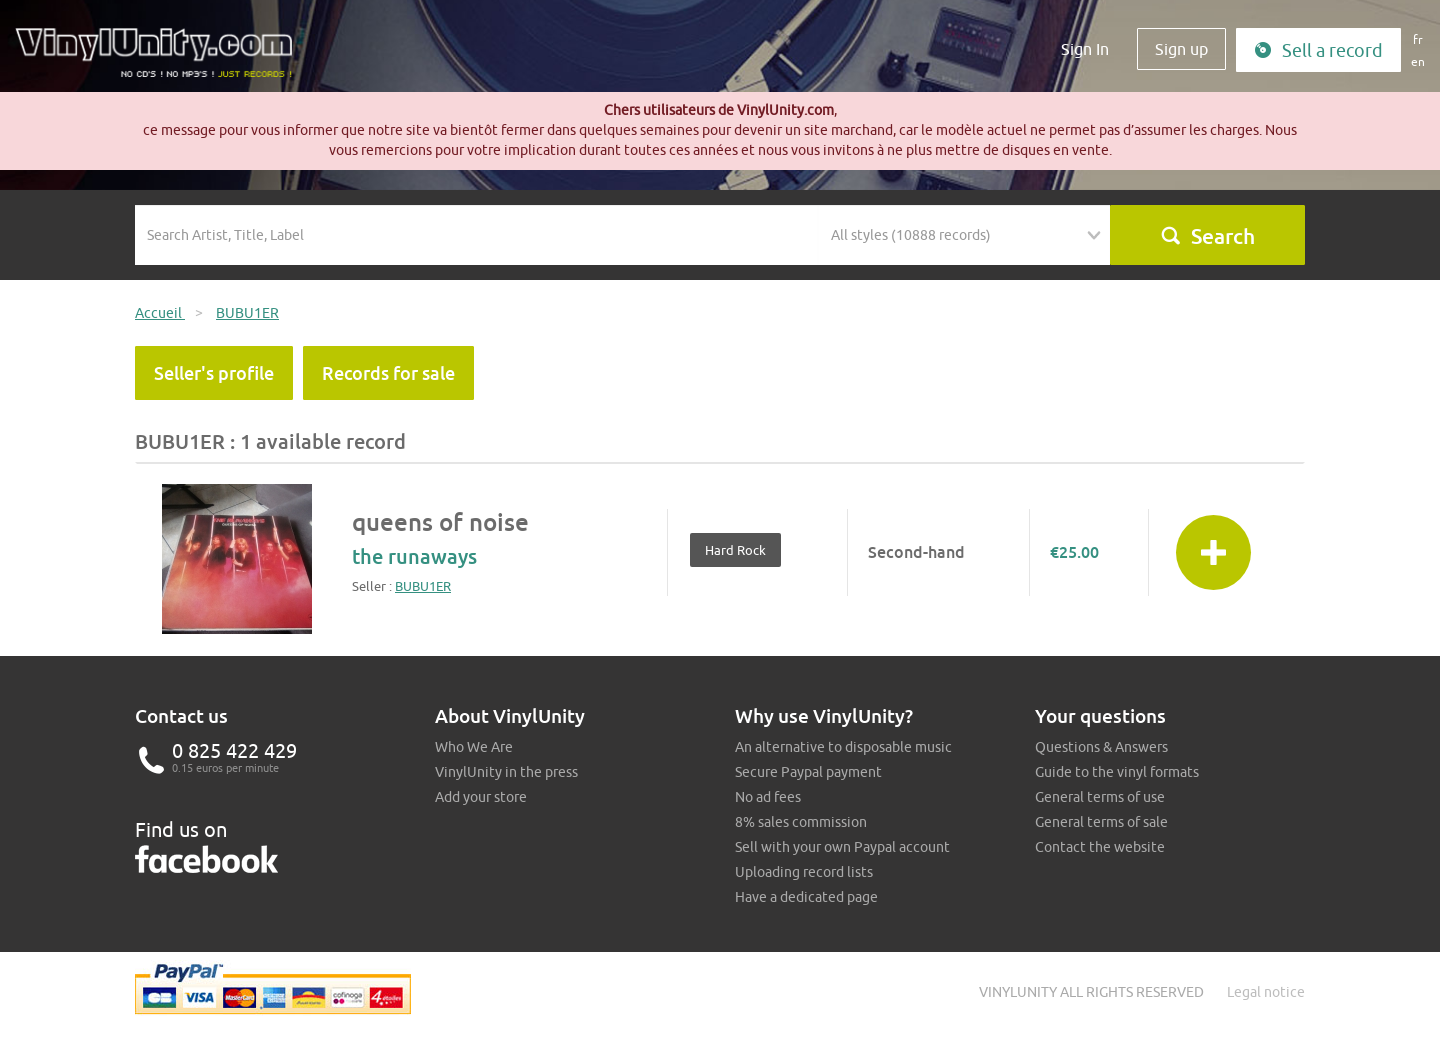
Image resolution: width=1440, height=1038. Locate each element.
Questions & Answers (1101, 747)
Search (1207, 236)
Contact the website (1100, 847)
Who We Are (474, 747)
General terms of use (1100, 797)
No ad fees (768, 797)
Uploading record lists (804, 872)
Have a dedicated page (806, 897)
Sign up (1181, 49)
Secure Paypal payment (808, 772)
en (1418, 61)
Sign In (1085, 49)
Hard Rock (735, 550)
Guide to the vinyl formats (1117, 772)
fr (1418, 39)
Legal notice (1266, 992)
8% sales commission (801, 822)
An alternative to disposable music (843, 747)
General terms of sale (1101, 822)
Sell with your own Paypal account (842, 847)
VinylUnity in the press (506, 772)
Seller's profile (214, 373)
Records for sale (388, 373)
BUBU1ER (423, 586)
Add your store (481, 797)
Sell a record (1318, 50)
